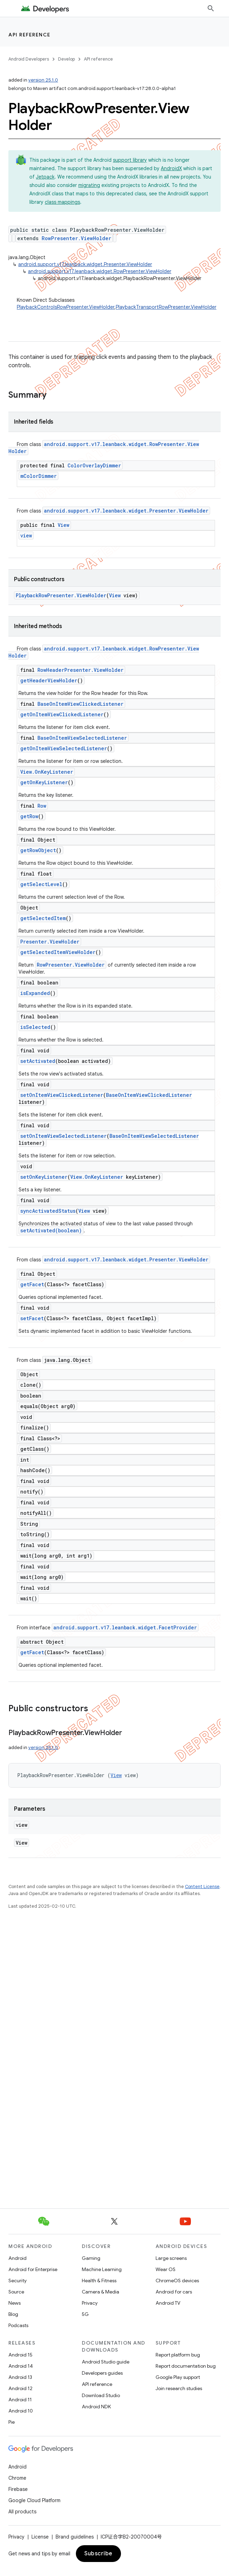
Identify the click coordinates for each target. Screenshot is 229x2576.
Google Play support (178, 2377)
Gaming (91, 2258)
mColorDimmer (38, 476)
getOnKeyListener (44, 782)
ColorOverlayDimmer (94, 465)
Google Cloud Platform (34, 2500)
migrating (89, 185)
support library (130, 160)
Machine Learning (102, 2269)
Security (17, 2280)
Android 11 (20, 2399)
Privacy (90, 2303)
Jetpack (45, 177)
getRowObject (38, 850)
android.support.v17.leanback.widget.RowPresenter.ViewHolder (99, 271)
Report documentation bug (186, 2366)
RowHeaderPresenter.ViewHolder (80, 670)
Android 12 (20, 2388)
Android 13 (20, 2377)
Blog (13, 2314)
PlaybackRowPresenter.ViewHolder (61, 595)
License (40, 2537)
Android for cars (174, 2292)
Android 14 (20, 2366)
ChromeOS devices (177, 2280)
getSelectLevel (41, 884)
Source (16, 2292)
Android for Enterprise (32, 2269)
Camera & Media (100, 2292)
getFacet (32, 1284)
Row (41, 805)
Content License (202, 1886)
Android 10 (20, 2411)
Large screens (171, 2258)
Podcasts (18, 2325)
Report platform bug (178, 2355)
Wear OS (166, 2269)
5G (85, 2314)
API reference (29, 35)
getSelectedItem (43, 918)
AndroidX (171, 168)
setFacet (32, 1318)
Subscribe (98, 2553)
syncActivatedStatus (48, 1210)
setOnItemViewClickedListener (61, 1095)
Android (17, 2258)
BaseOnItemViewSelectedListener (82, 737)
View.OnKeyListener (46, 771)
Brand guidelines (75, 2537)
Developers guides (102, 2373)
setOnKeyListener (43, 1177)
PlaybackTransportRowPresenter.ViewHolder (166, 307)
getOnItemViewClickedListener (61, 714)
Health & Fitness (99, 2280)
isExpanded (35, 993)
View (63, 525)
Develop (66, 59)
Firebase (18, 2489)
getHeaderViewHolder (48, 680)
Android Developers (28, 59)
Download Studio (101, 2395)
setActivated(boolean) (51, 1230)
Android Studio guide (105, 2362)
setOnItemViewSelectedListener (63, 1136)
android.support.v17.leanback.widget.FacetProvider (125, 1627)
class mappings (62, 202)
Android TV (168, 2303)
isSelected (35, 1027)
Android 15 (20, 2355)
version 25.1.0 (43, 80)
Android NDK (96, 2406)
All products (22, 2511)
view (26, 535)
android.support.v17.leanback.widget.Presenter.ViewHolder (85, 264)
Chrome (17, 2478)
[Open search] (211, 8)
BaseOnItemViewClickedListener (80, 704)
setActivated (37, 1061)
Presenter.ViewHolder (49, 941)
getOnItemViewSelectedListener (63, 748)
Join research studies (179, 2388)
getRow (29, 816)
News (14, 2303)
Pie (11, 2422)
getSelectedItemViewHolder (57, 952)
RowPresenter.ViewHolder (76, 238)
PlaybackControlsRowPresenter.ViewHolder (65, 307)
